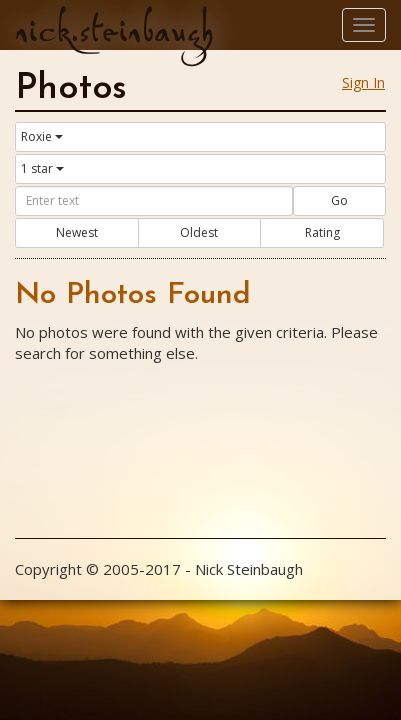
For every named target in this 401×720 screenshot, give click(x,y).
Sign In (363, 82)
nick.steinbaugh (114, 31)
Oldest (199, 232)
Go (339, 200)
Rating (322, 232)
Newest (77, 232)
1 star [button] (42, 168)
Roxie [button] (42, 136)
